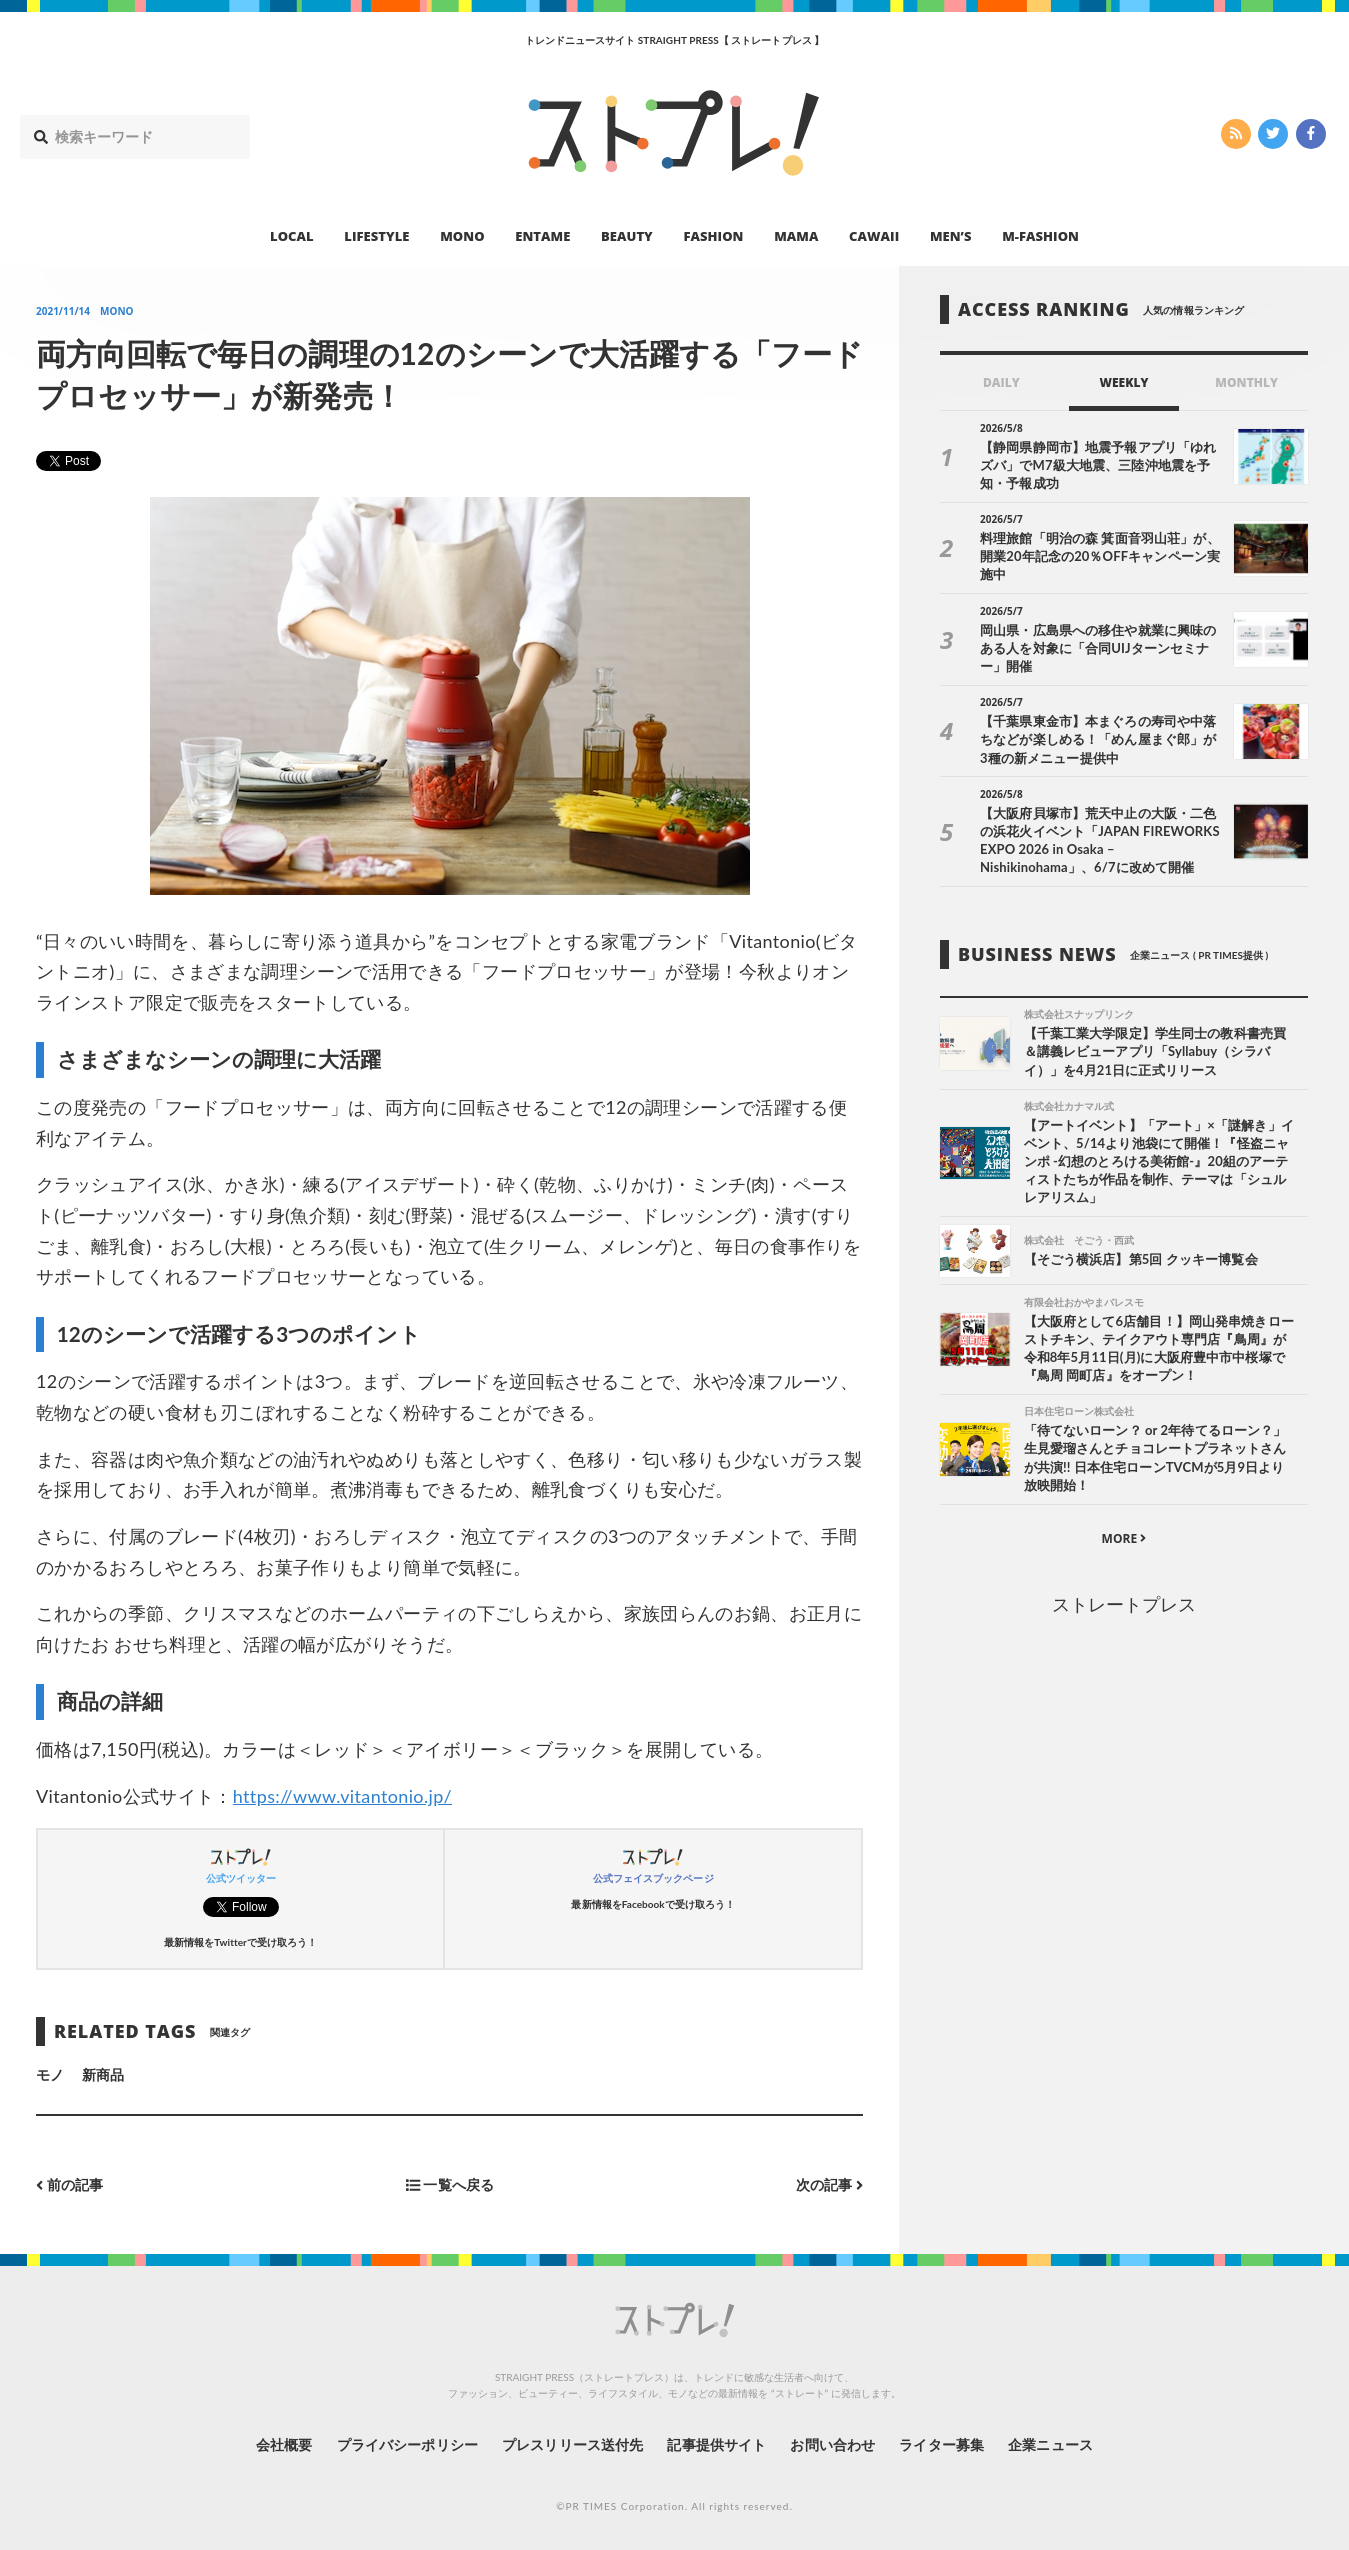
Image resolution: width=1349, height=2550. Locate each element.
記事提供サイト (716, 2444)
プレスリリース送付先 (572, 2444)
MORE (1124, 1538)
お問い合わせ (832, 2444)
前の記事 (69, 2184)
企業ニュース (1050, 2444)
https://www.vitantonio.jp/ (342, 1796)
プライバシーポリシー (407, 2444)
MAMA (796, 236)
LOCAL (292, 236)
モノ (50, 2074)
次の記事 (829, 2184)
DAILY (1001, 382)
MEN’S (951, 236)
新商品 (103, 2074)
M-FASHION (1040, 236)
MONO (462, 236)
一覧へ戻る (450, 2184)
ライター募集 (941, 2444)
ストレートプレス (1124, 1604)
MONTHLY (1246, 382)
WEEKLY (1123, 382)
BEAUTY (627, 236)
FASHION (713, 236)
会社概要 (284, 2444)
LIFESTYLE (376, 236)
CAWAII (874, 236)
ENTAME (542, 236)
